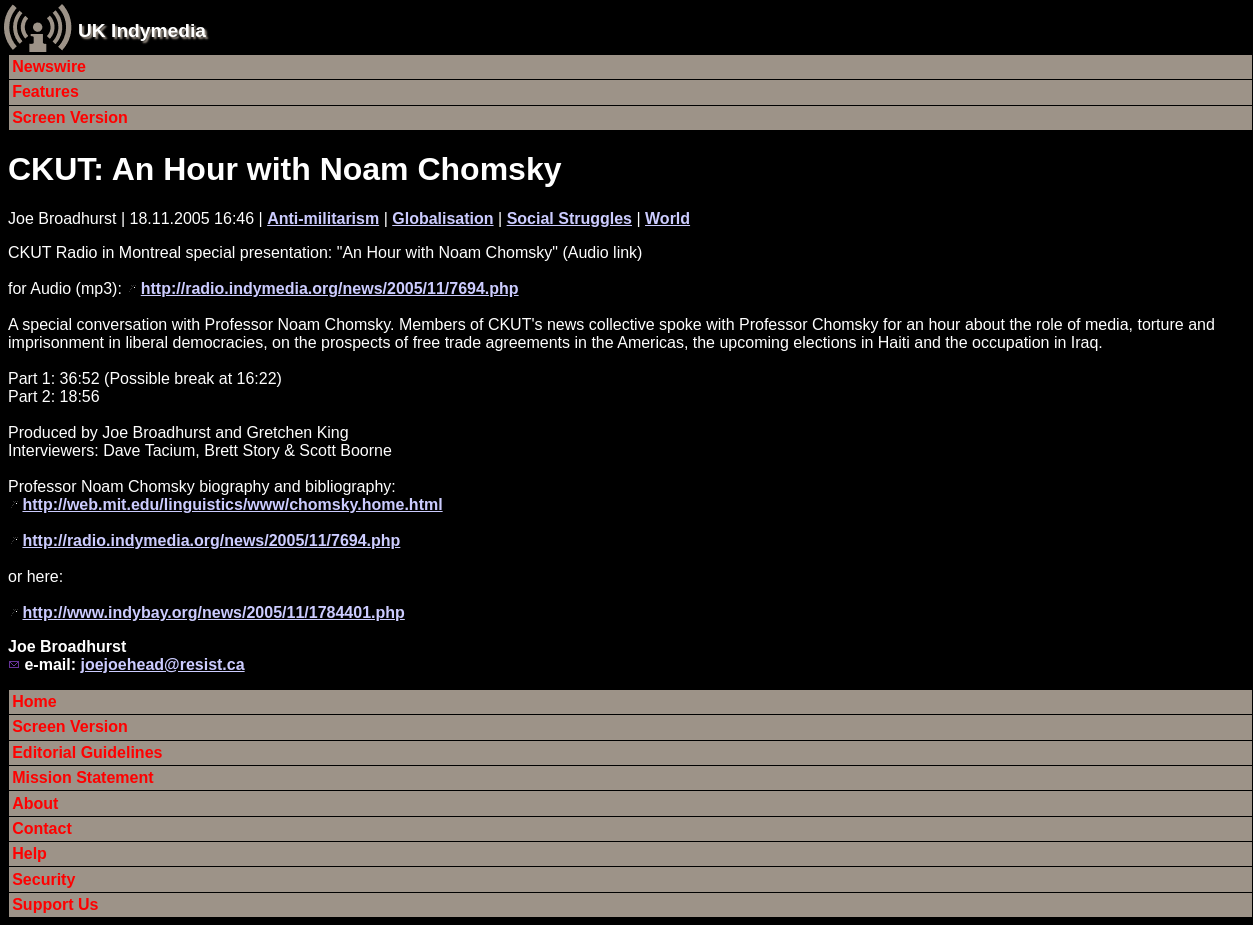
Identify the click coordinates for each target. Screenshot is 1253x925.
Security (43, 879)
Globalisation (442, 218)
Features (45, 91)
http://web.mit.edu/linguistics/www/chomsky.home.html (232, 504)
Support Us (55, 904)
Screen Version (70, 117)
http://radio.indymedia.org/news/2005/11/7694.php (330, 288)
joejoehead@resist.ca (162, 664)
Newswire (49, 66)
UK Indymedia (142, 30)
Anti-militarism (323, 218)
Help (29, 853)
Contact (42, 828)
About (35, 803)
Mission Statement (82, 777)
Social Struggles (569, 218)
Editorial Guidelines (87, 752)
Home (34, 701)
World (667, 218)
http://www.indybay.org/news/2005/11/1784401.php (213, 612)
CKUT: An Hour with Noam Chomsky (285, 169)
